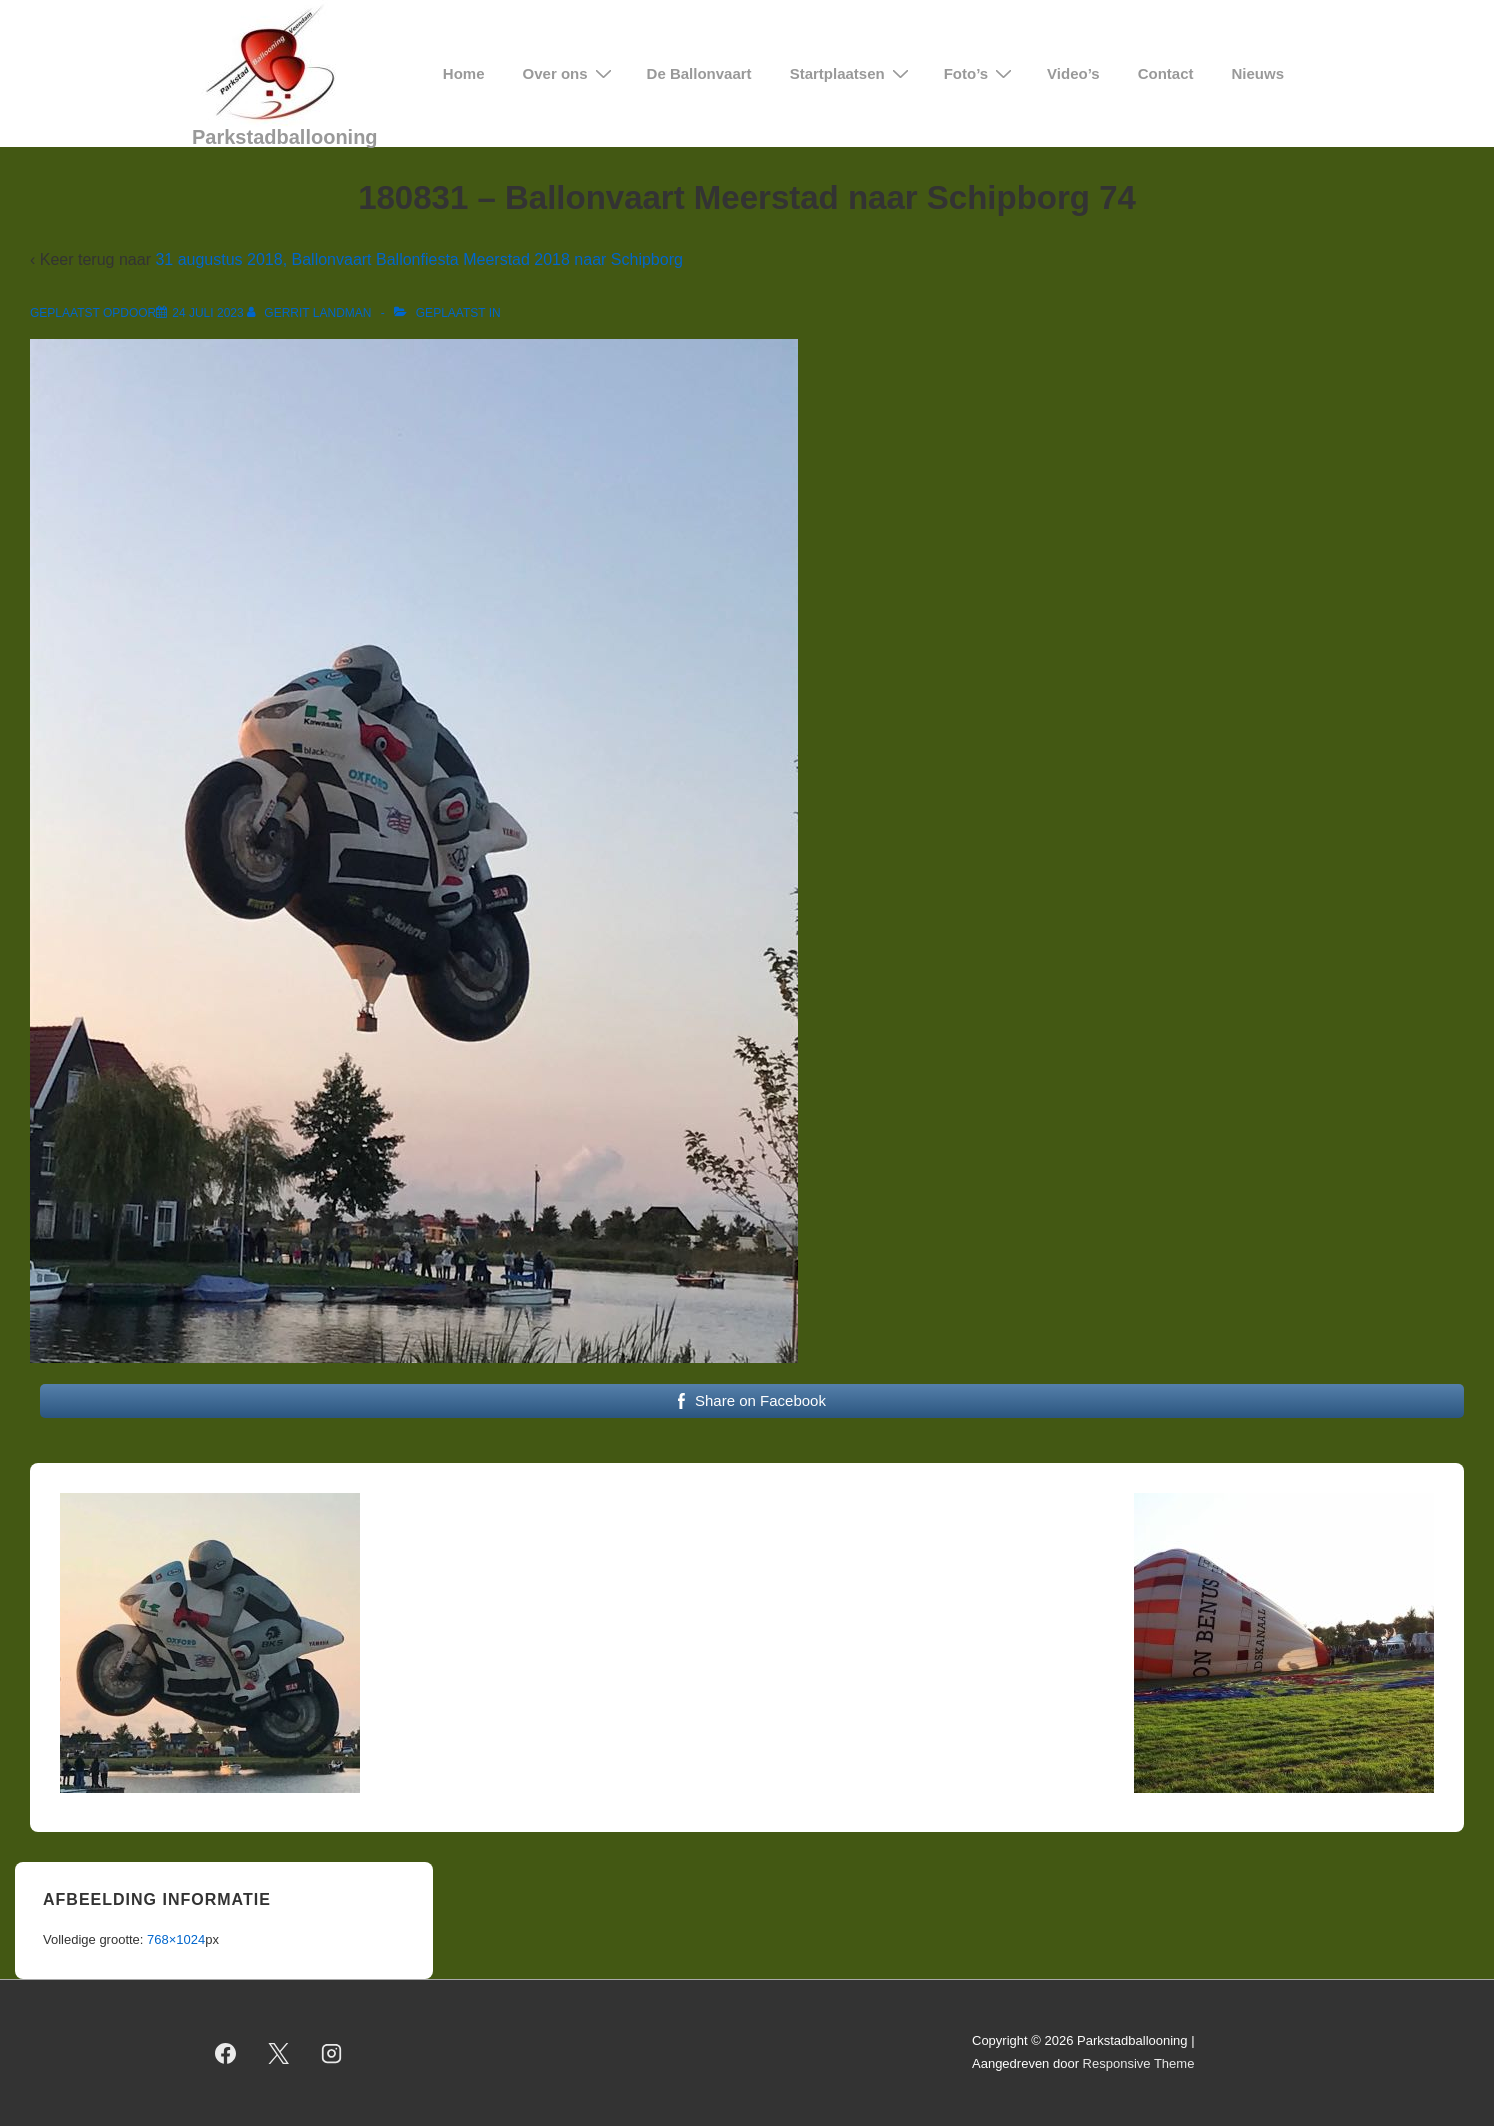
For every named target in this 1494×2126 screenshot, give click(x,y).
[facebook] (226, 2053)
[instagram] (332, 2053)
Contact (1166, 73)
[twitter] (279, 2053)
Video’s (1073, 73)
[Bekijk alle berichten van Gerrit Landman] (311, 313)
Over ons (570, 73)
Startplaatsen (852, 73)
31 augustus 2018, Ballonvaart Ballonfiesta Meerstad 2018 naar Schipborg (418, 259)
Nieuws (1257, 73)
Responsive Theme (1139, 2063)
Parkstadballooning (285, 137)
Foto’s (980, 73)
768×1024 (176, 1939)
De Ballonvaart (699, 73)
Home (464, 73)
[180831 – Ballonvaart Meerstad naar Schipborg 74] (207, 313)
